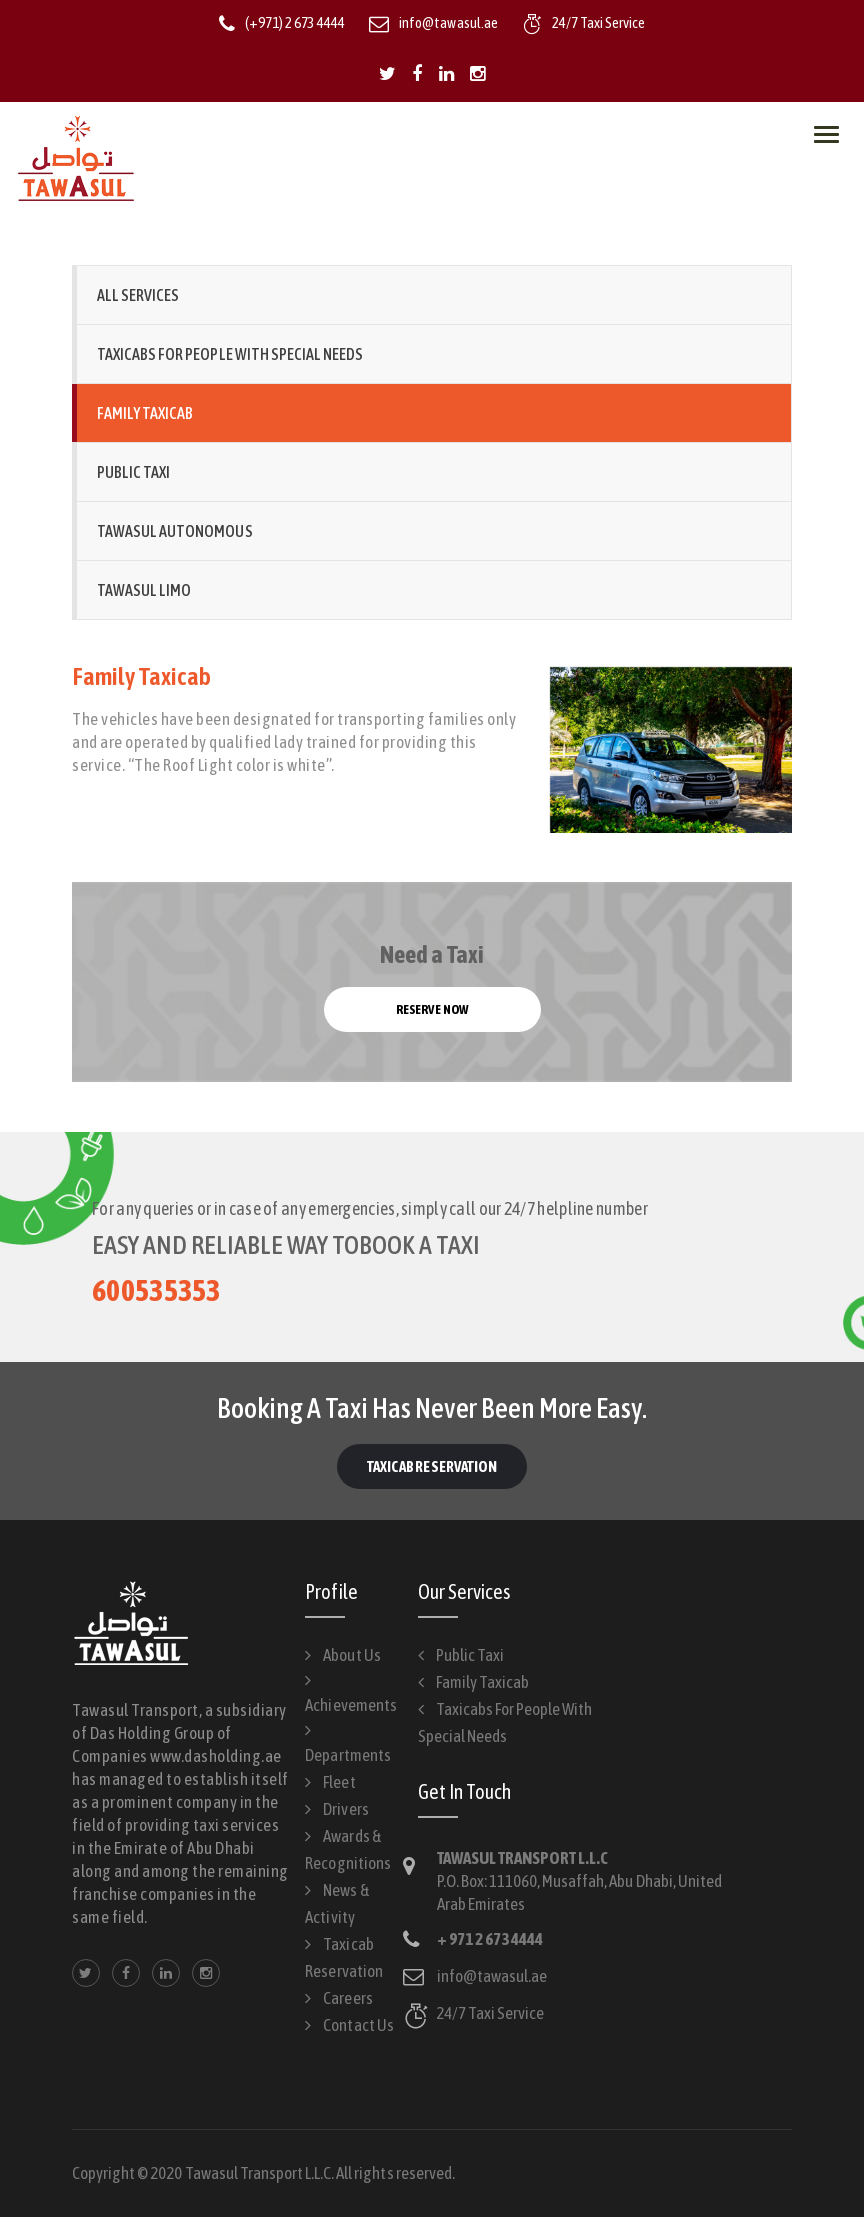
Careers (347, 1998)
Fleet (339, 1782)
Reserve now (431, 1009)
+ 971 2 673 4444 (490, 1939)
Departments (347, 1755)
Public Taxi (133, 472)
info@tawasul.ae (492, 1976)
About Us (351, 1655)
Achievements (350, 1705)
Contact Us (358, 2025)
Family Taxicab (145, 413)
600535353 (156, 1290)
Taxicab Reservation (432, 1466)
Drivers (345, 1809)
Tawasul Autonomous (175, 531)
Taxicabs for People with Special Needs (230, 354)
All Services (138, 295)
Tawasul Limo (144, 590)
